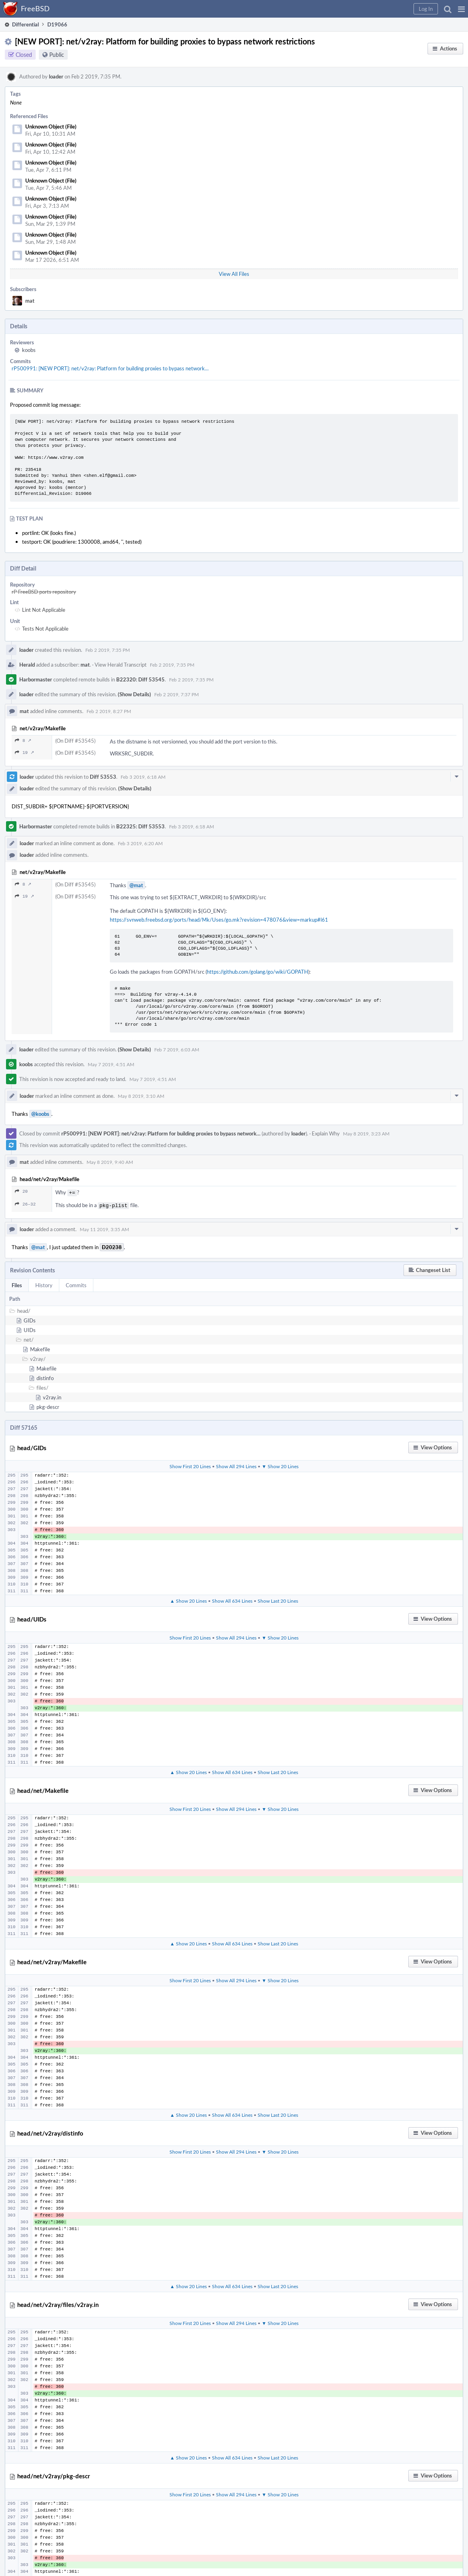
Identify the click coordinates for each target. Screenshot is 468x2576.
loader (56, 76)
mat (29, 300)
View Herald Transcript (121, 664)
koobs (29, 350)
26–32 (25, 1203)
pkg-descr (47, 1405)
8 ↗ (23, 740)
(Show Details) (134, 694)
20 (21, 1191)
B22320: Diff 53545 (140, 679)
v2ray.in (52, 1395)
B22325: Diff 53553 (140, 826)
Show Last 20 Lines (278, 1599)
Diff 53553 (103, 776)
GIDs (30, 1318)
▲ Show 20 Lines (188, 1599)
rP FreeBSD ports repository (44, 591)
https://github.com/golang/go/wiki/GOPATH (257, 971)
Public (56, 54)
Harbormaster (35, 679)
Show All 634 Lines (232, 1599)
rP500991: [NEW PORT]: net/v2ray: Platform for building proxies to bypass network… (110, 368)
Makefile (40, 1347)
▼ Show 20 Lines (280, 1464)
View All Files (234, 273)
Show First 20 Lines (190, 1464)
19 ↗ (24, 752)
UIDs (30, 1328)
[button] (461, 9)
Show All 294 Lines (236, 1464)
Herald (27, 664)
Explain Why (326, 1133)
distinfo (45, 1376)
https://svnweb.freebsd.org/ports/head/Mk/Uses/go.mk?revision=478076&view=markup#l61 (219, 919)
